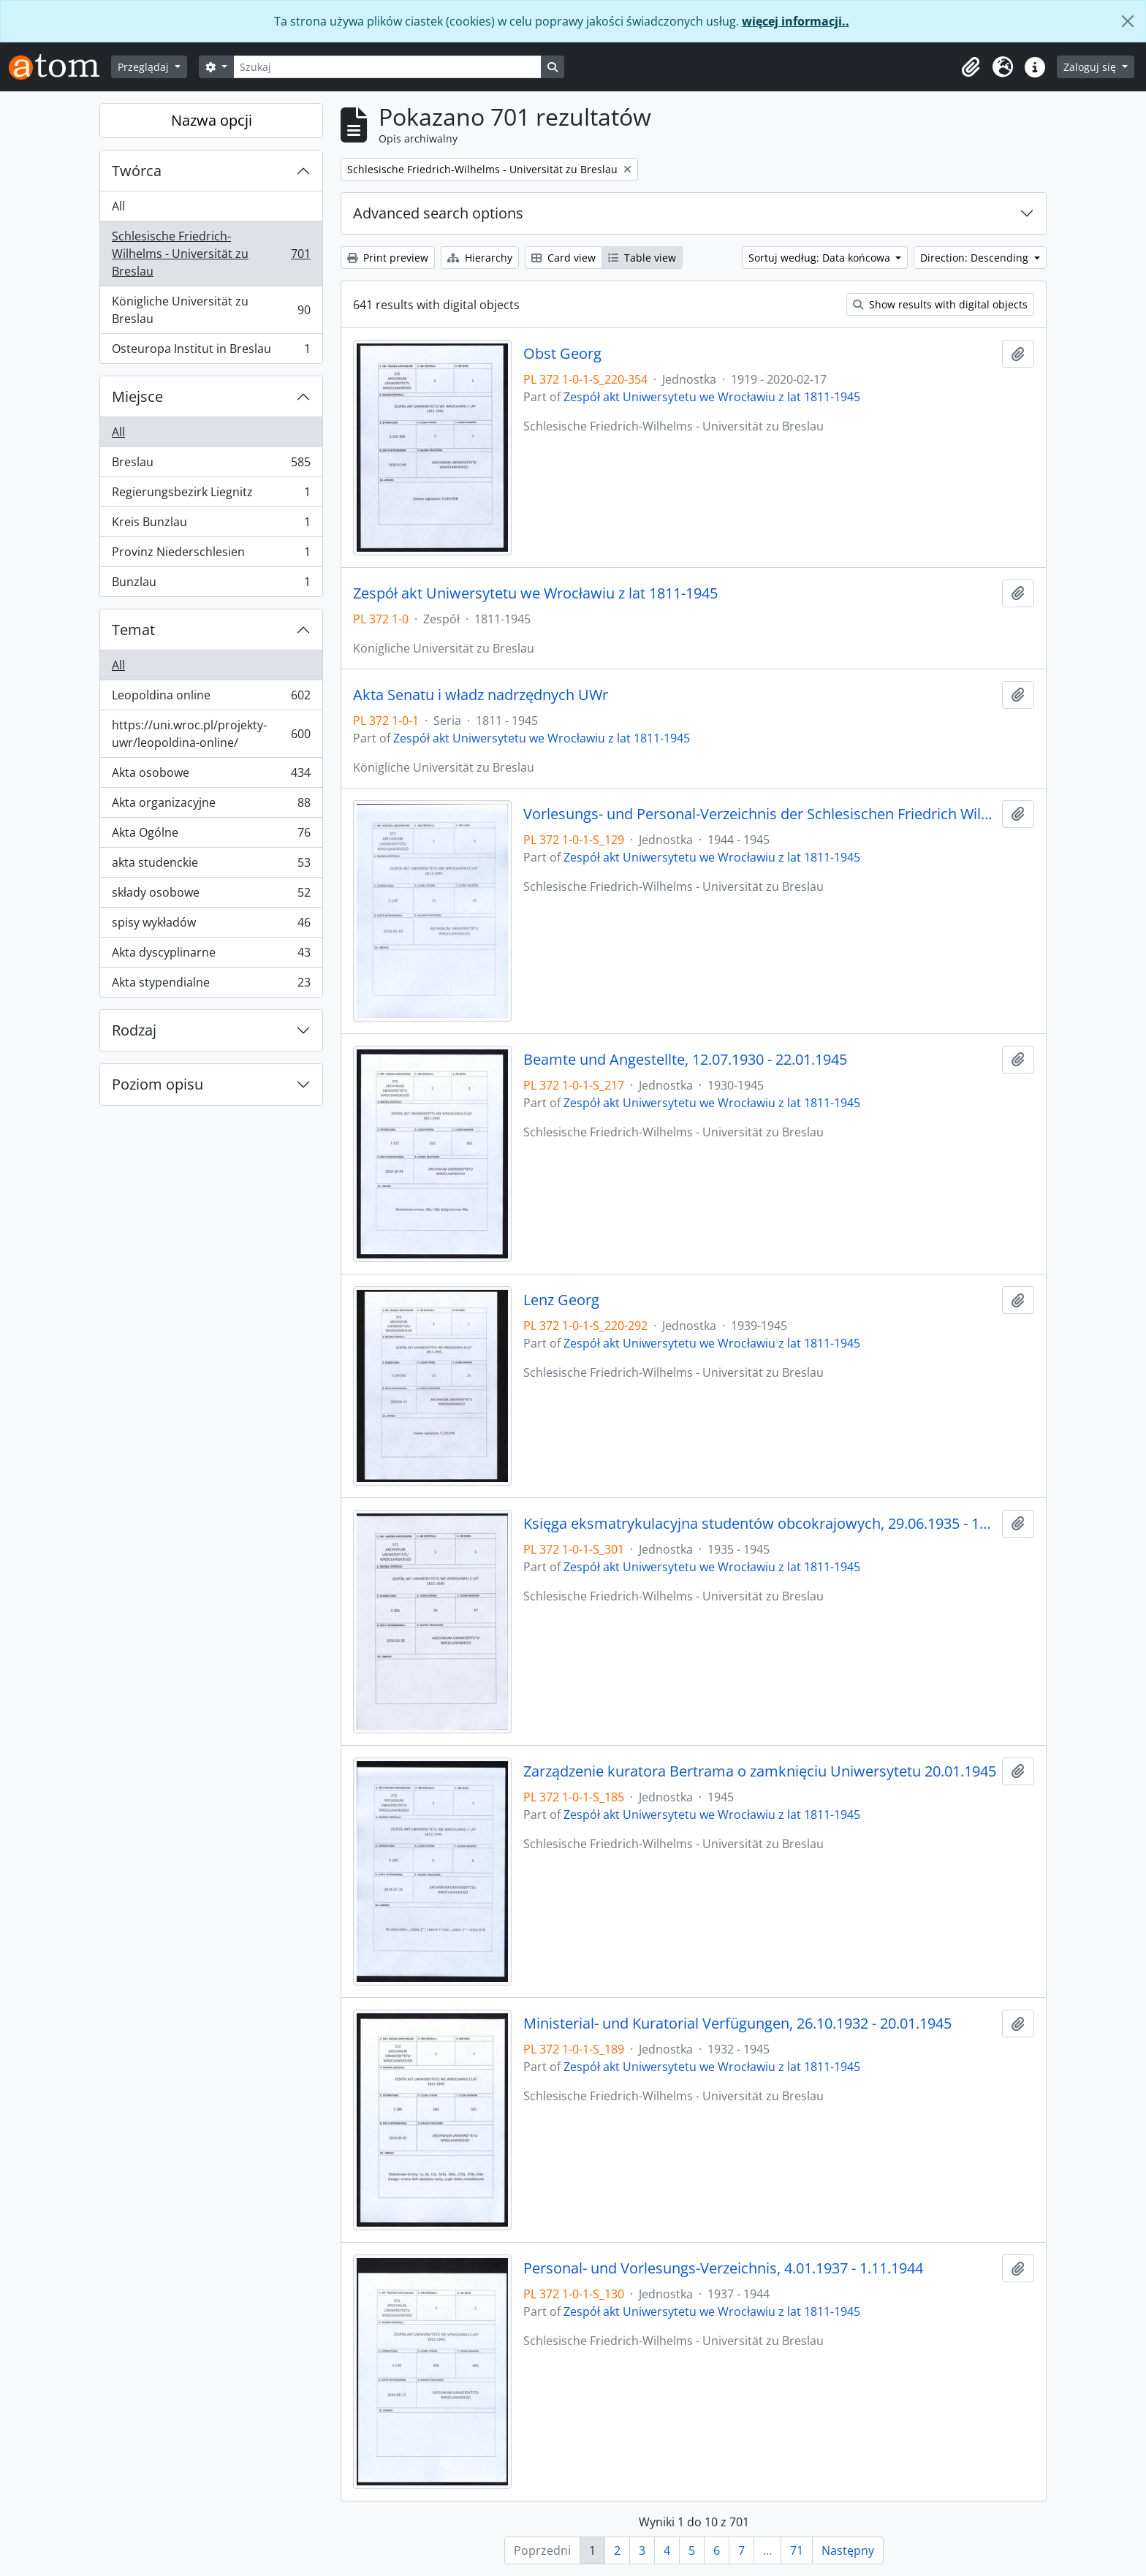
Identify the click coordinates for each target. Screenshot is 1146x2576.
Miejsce (137, 396)
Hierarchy (479, 258)
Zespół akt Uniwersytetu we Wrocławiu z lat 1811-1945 (711, 397)
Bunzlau (211, 584)
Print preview (387, 258)
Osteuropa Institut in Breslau (211, 351)
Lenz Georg (561, 1300)
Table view (642, 258)
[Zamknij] (1127, 21)
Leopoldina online (211, 698)
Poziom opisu (157, 1084)
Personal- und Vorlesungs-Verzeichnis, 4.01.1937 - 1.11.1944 (723, 2268)
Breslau (211, 465)
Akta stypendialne (211, 985)
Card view (563, 258)
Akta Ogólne (211, 836)
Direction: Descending (975, 258)
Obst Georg (562, 353)
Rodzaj (134, 1030)
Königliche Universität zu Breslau (211, 310)
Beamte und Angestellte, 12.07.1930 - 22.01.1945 (685, 1059)
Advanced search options (438, 213)
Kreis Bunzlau (211, 525)
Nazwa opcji (211, 120)
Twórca (137, 171)
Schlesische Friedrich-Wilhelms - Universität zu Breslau (211, 253)
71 (796, 2550)
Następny (847, 2550)
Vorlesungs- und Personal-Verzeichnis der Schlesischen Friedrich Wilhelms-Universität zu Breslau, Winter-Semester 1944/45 (759, 814)
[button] (971, 67)
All (118, 206)
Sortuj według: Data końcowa (820, 258)
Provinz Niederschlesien (211, 555)
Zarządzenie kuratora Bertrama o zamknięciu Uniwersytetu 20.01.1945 (759, 1771)
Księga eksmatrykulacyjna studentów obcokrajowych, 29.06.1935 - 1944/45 (759, 1523)
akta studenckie (211, 866)
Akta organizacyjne (211, 806)
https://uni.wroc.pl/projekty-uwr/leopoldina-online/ (211, 734)
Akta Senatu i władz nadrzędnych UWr (480, 695)
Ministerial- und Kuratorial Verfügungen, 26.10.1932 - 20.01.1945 (737, 2023)
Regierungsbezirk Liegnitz (211, 495)
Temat (133, 629)
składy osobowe (211, 896)
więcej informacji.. (795, 21)
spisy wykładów (211, 925)
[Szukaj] (387, 67)
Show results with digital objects (940, 304)
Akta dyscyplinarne (211, 955)
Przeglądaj (145, 67)
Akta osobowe (211, 776)
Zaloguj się (1091, 67)
